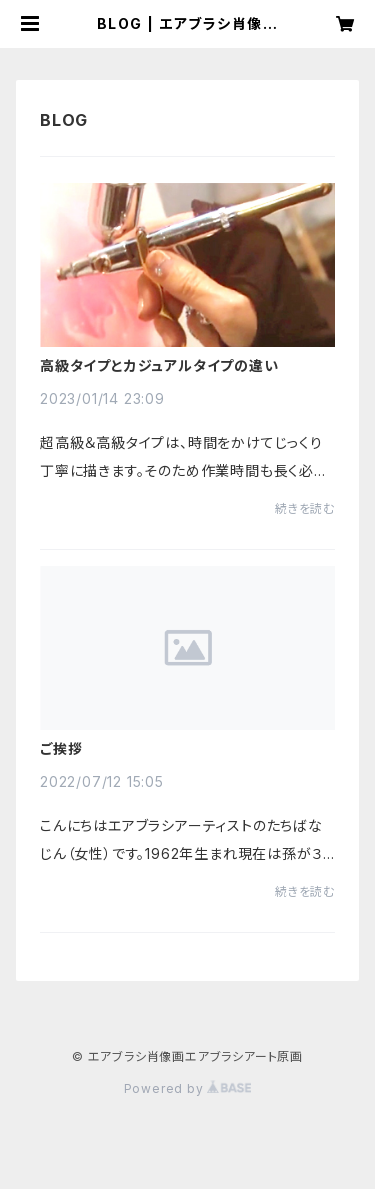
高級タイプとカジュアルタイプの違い (159, 366)
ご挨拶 (61, 749)
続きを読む (305, 508)
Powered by (188, 1088)
